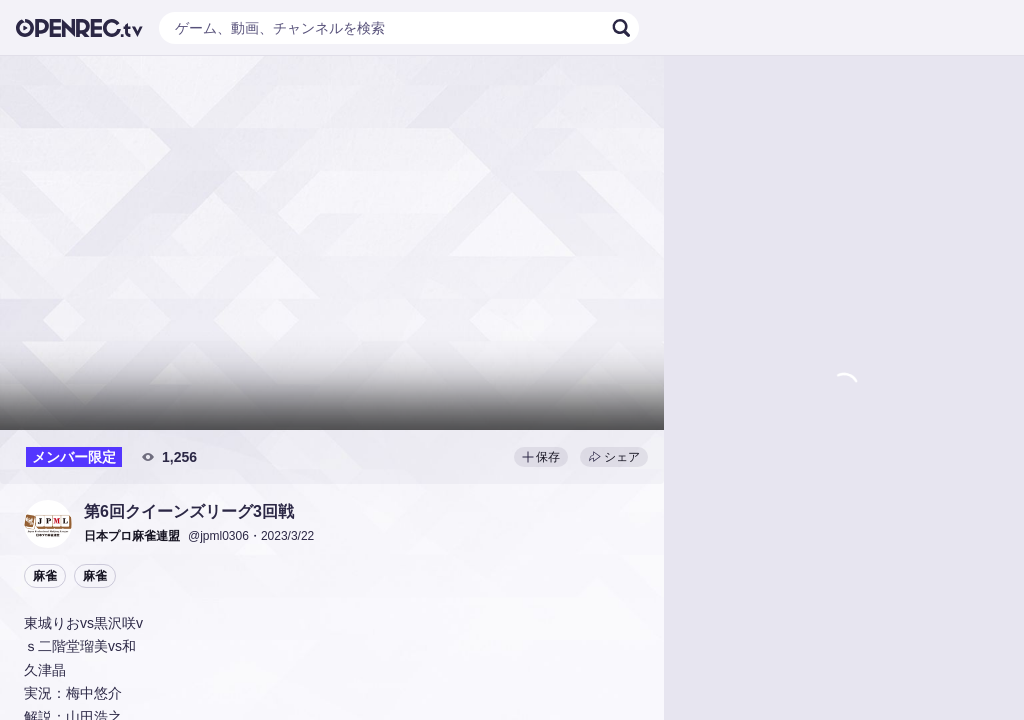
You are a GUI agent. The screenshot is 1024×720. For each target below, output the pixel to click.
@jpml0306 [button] (218, 536)
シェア (614, 457)
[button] (48, 524)
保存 (541, 457)
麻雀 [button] (45, 576)
